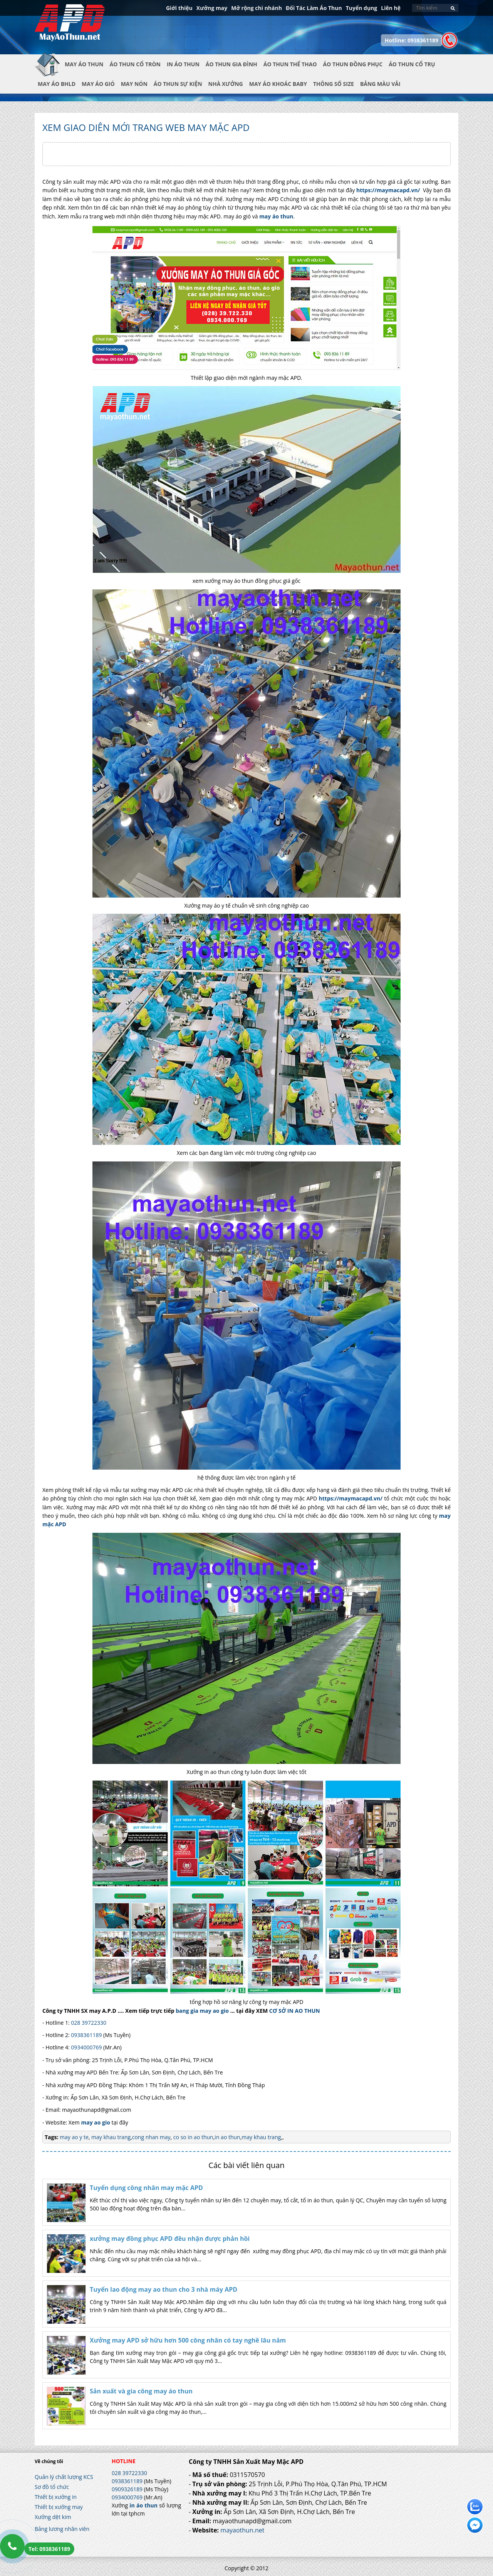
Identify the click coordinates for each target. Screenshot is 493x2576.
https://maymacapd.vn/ (388, 190)
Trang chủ (50, 70)
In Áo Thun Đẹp (70, 26)
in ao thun (227, 2137)
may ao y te (74, 2137)
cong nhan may (151, 2137)
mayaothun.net (242, 2530)
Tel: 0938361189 (49, 2549)
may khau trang (110, 2137)
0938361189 (86, 2035)
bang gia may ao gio (202, 2010)
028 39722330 (88, 2022)
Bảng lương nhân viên (62, 2528)
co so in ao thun (192, 2137)
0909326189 (127, 2489)
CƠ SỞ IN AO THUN (294, 2010)
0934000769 (86, 2047)
